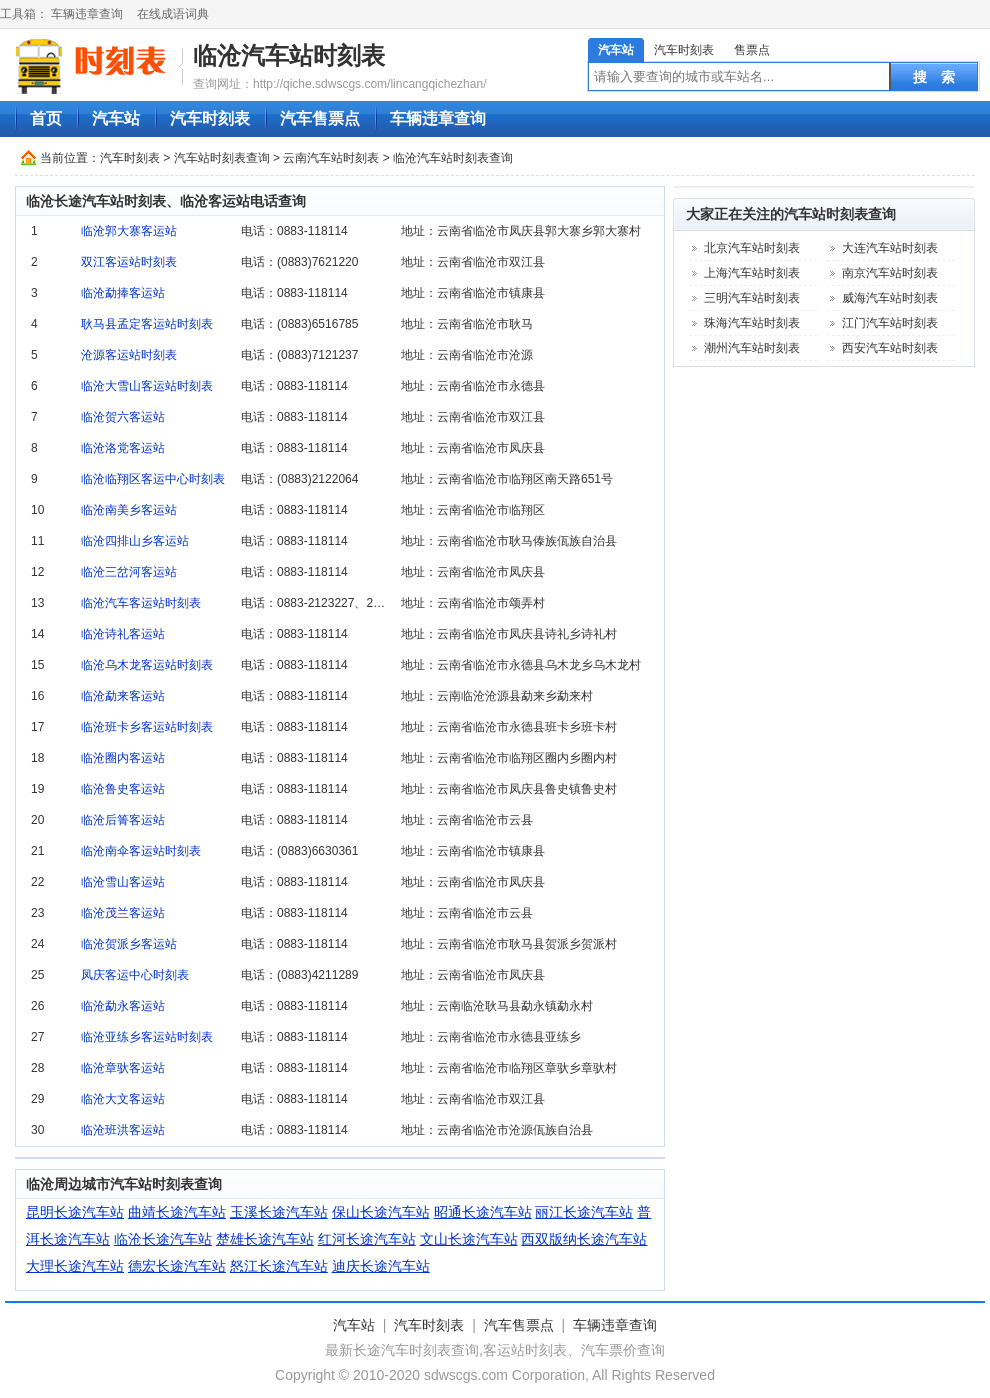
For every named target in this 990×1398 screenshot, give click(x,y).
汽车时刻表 (684, 50)
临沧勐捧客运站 (123, 293)
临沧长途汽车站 (163, 1239)
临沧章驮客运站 (123, 1068)
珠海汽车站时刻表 (752, 323)
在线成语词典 (173, 14)
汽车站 (616, 50)
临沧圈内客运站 (123, 758)
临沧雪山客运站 (123, 882)
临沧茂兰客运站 (123, 913)
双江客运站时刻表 (129, 262)
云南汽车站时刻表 (331, 158)
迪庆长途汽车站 (381, 1266)
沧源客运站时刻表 (129, 355)
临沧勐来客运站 (123, 696)
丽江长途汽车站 (584, 1212)
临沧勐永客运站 (123, 1006)
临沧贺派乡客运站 (129, 944)
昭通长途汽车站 (483, 1212)
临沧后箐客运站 (123, 820)
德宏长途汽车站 (177, 1266)
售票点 (752, 50)
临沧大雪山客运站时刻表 (147, 386)
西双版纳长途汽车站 (584, 1239)
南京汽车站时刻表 (890, 273)
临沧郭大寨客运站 (129, 231)
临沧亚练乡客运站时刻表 (147, 1037)
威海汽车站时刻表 (890, 298)
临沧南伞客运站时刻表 (141, 851)
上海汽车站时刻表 (752, 273)
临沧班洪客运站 (123, 1130)
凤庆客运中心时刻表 (135, 975)
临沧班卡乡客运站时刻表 (147, 727)
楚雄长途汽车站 (265, 1239)
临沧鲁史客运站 (123, 789)
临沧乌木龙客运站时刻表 (147, 665)
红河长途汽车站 (367, 1239)
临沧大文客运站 (123, 1099)
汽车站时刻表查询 (222, 158)
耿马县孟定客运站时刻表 (147, 324)
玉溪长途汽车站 (279, 1212)
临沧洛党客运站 (123, 448)
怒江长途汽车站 (279, 1266)
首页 (46, 118)
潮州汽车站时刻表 (752, 348)
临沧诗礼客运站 (123, 634)
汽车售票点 (320, 118)
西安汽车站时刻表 (890, 348)
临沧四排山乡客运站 (135, 541)
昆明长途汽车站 (75, 1212)
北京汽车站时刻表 (752, 248)
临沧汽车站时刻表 (289, 55)
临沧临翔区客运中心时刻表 (153, 479)
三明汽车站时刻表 (752, 298)
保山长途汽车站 (381, 1212)
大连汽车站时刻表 (890, 248)
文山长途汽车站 (469, 1239)
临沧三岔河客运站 (129, 572)
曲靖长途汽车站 (177, 1212)
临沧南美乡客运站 (129, 510)
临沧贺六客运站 (123, 417)
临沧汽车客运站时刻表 (141, 603)
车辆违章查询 (87, 14)
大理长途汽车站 (75, 1266)
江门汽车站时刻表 (890, 323)
